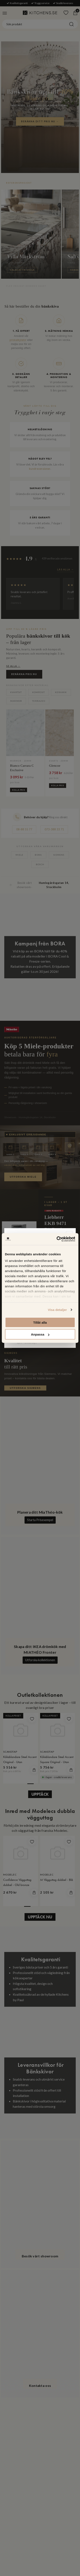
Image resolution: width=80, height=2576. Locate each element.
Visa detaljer (57, 1310)
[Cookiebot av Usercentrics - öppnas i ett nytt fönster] (57, 1239)
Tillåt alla (40, 1322)
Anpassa (40, 1334)
